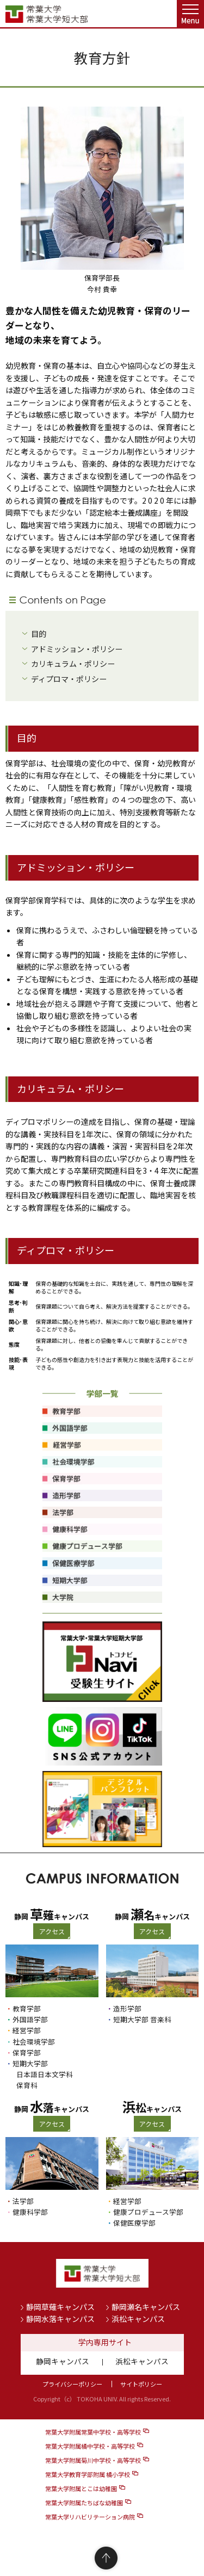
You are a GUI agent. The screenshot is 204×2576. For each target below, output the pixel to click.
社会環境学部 (34, 2041)
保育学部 (27, 2052)
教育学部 (27, 2008)
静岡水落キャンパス (60, 2319)
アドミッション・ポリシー (76, 648)
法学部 (23, 2201)
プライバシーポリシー (72, 2384)
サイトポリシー (141, 2384)
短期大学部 (30, 2063)
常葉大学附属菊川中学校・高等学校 (93, 2460)
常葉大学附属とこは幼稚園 (81, 2488)
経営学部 (27, 2030)
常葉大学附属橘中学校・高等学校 (90, 2446)
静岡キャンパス (62, 2361)
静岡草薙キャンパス (60, 2307)
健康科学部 (30, 2212)
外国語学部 (30, 2019)
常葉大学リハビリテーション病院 (90, 2516)
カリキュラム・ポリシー (73, 663)
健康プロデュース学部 (148, 2212)
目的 (38, 633)
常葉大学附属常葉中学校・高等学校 (93, 2432)
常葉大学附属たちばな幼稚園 (84, 2502)
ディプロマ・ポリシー (69, 678)
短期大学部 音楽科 (142, 2019)
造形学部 (127, 2008)
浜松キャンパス (138, 2319)
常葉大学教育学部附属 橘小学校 (87, 2474)
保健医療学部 (134, 2223)
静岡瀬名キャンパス (146, 2307)
